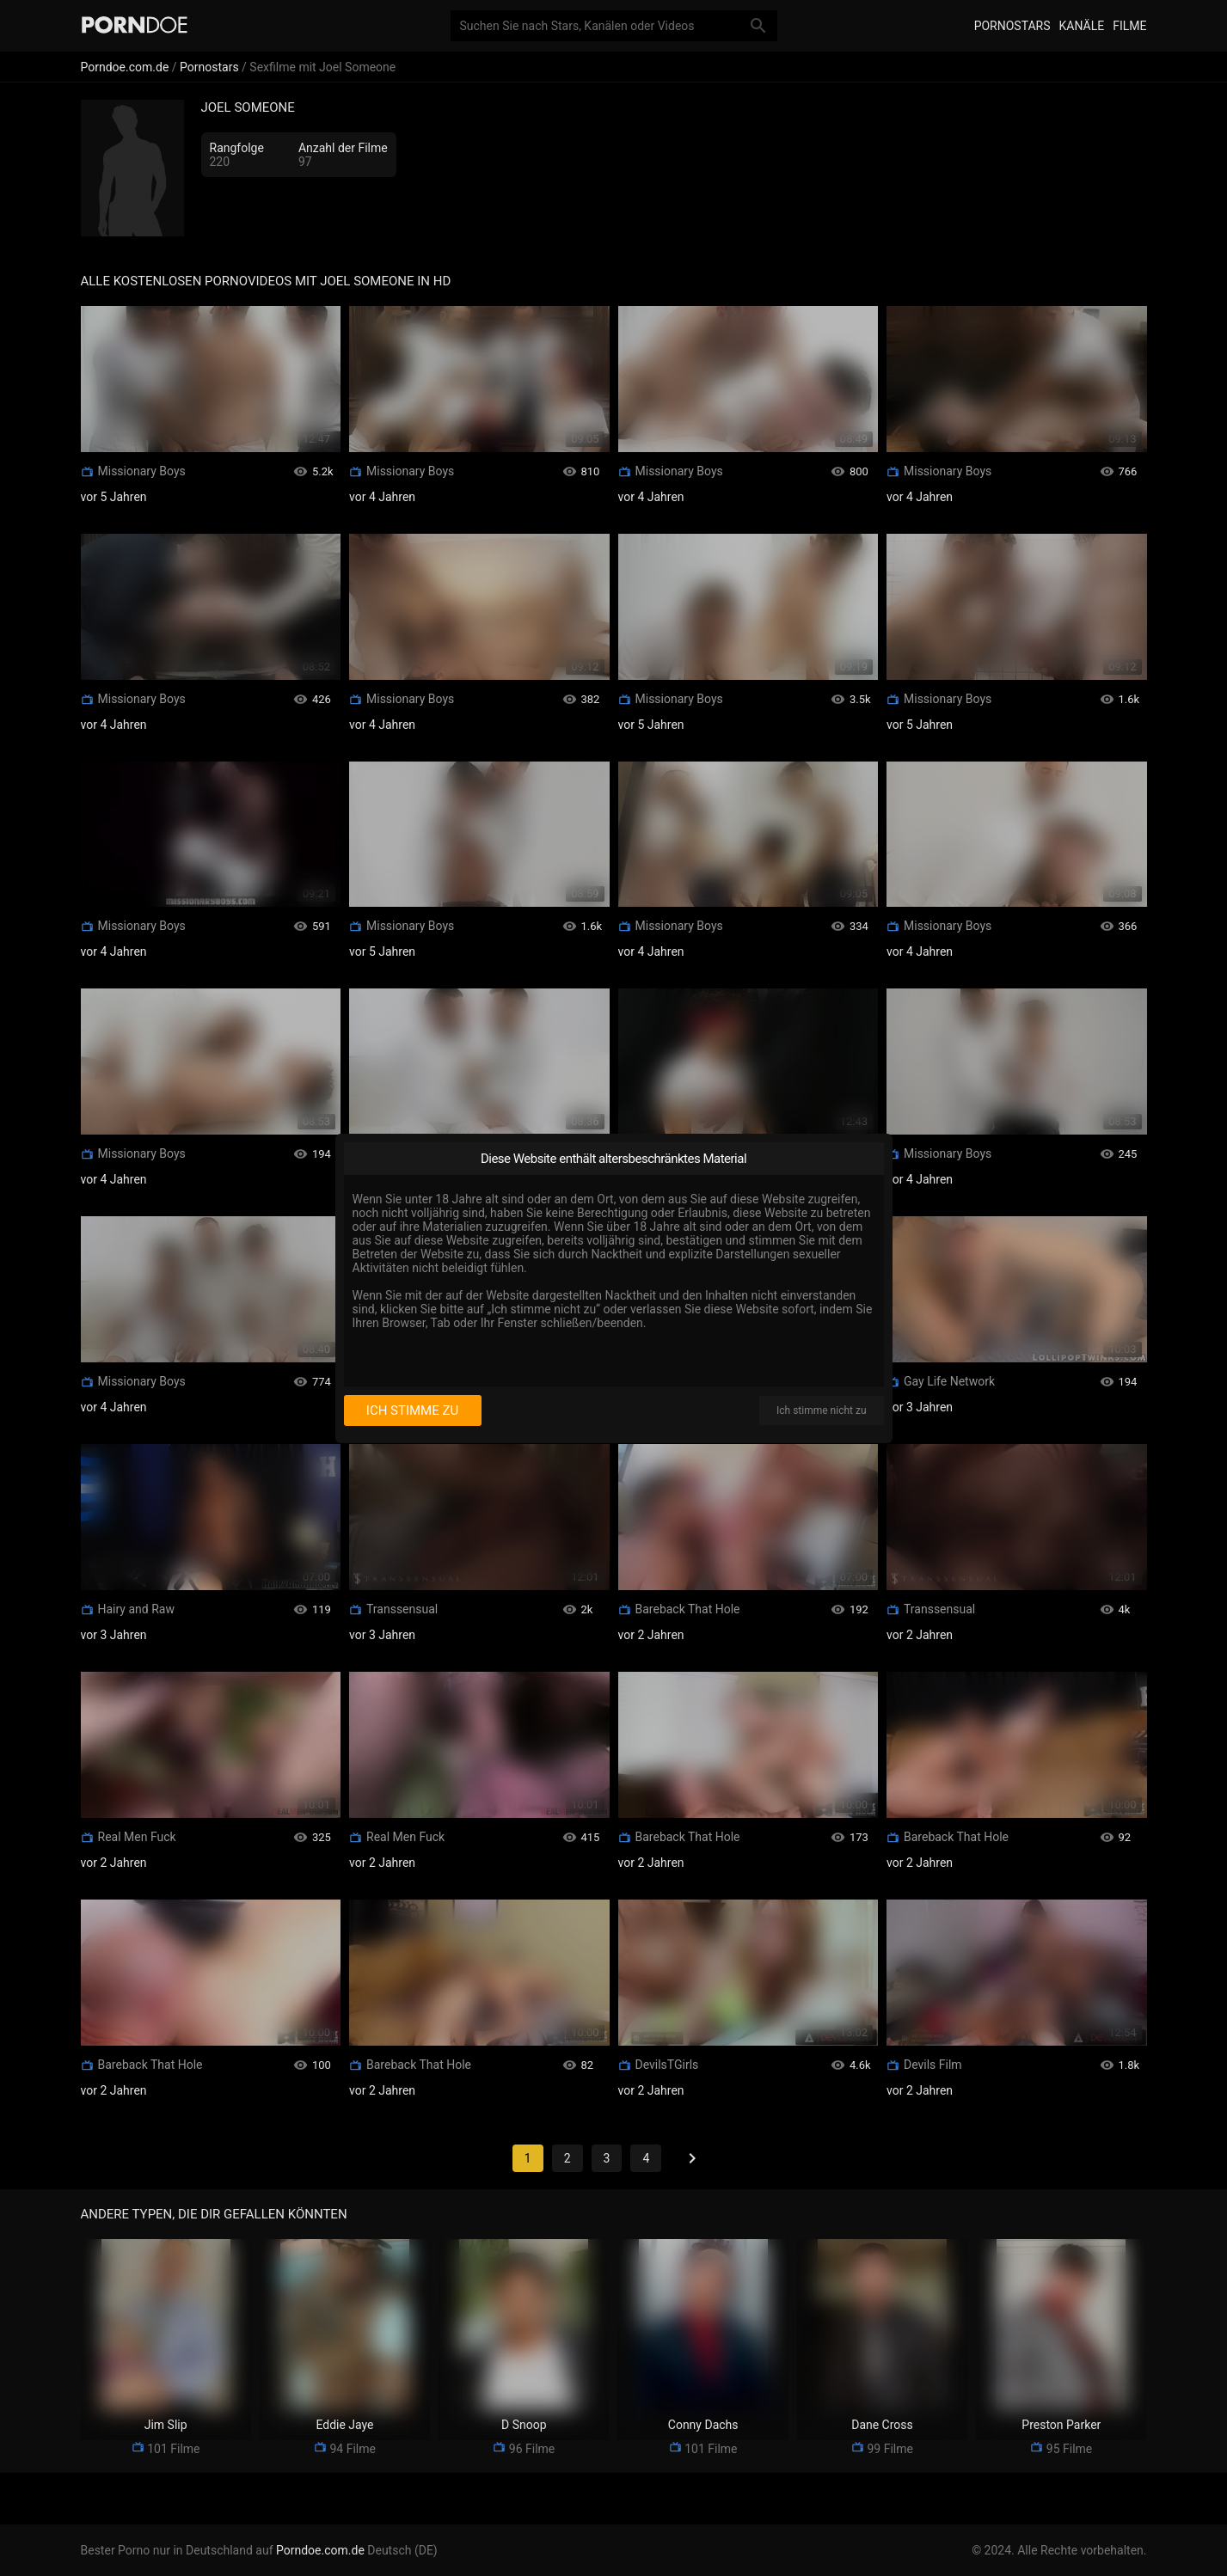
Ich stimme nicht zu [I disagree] (821, 1410)
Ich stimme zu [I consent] (412, 1410)
